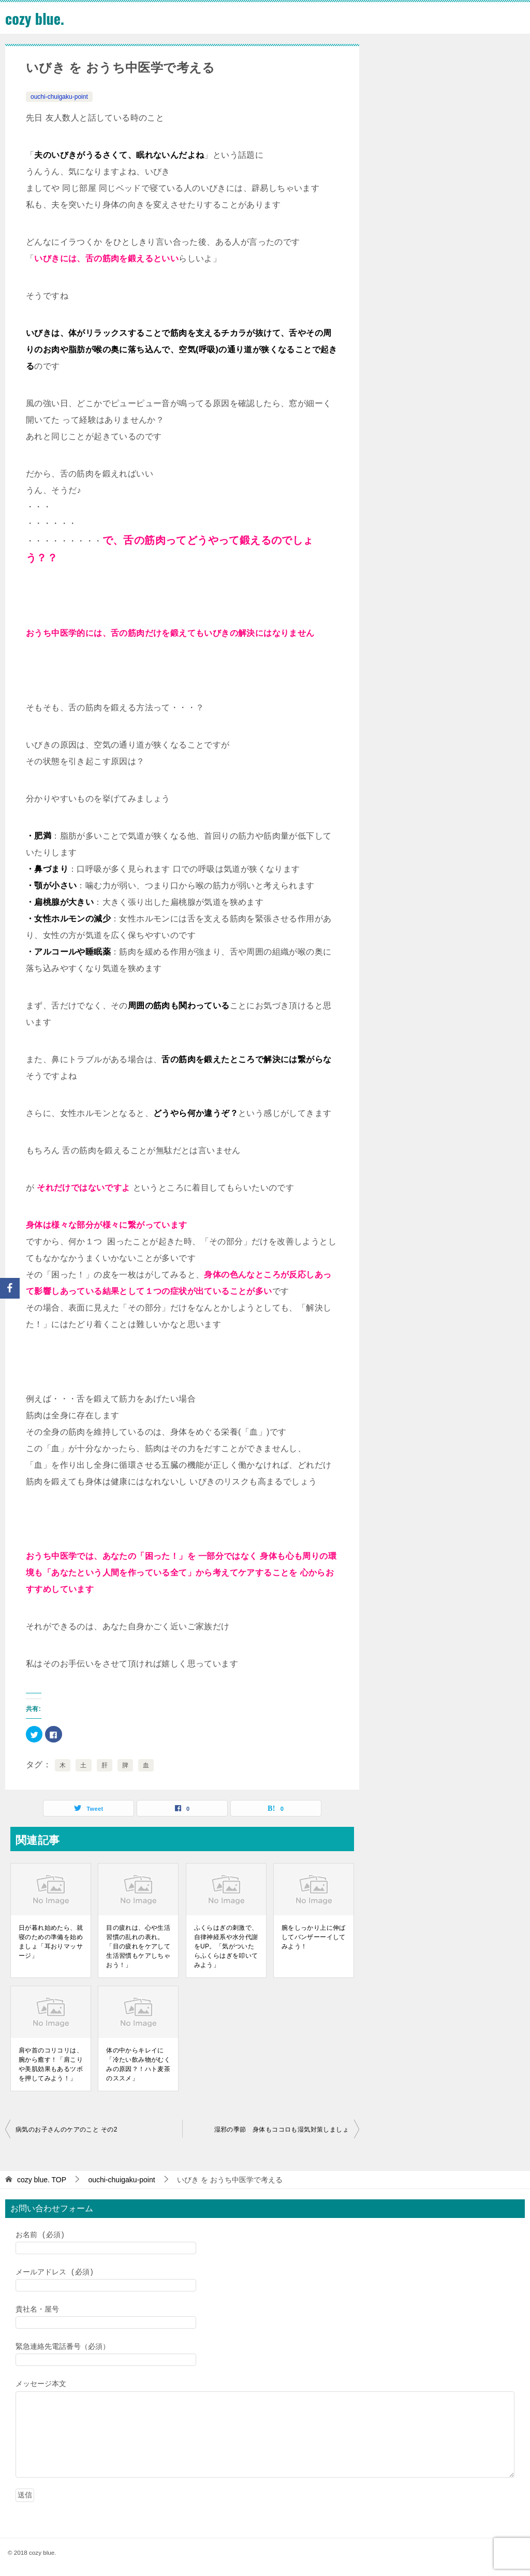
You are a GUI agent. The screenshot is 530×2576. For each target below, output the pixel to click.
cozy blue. (36, 17)
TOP (41, 2180)
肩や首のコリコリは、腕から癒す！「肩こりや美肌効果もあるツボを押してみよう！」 (51, 2064)
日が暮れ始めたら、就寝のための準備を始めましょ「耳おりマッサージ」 (51, 1941)
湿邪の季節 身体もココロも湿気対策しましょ (281, 2129)
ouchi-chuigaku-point (59, 96)
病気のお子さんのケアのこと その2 (66, 2129)
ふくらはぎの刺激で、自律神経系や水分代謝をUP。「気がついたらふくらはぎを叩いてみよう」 (226, 1946)
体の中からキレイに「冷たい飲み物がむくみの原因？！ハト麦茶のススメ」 (138, 2064)
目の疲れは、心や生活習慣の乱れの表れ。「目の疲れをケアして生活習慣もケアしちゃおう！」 (138, 1946)
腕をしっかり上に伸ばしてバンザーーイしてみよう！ (314, 1937)
